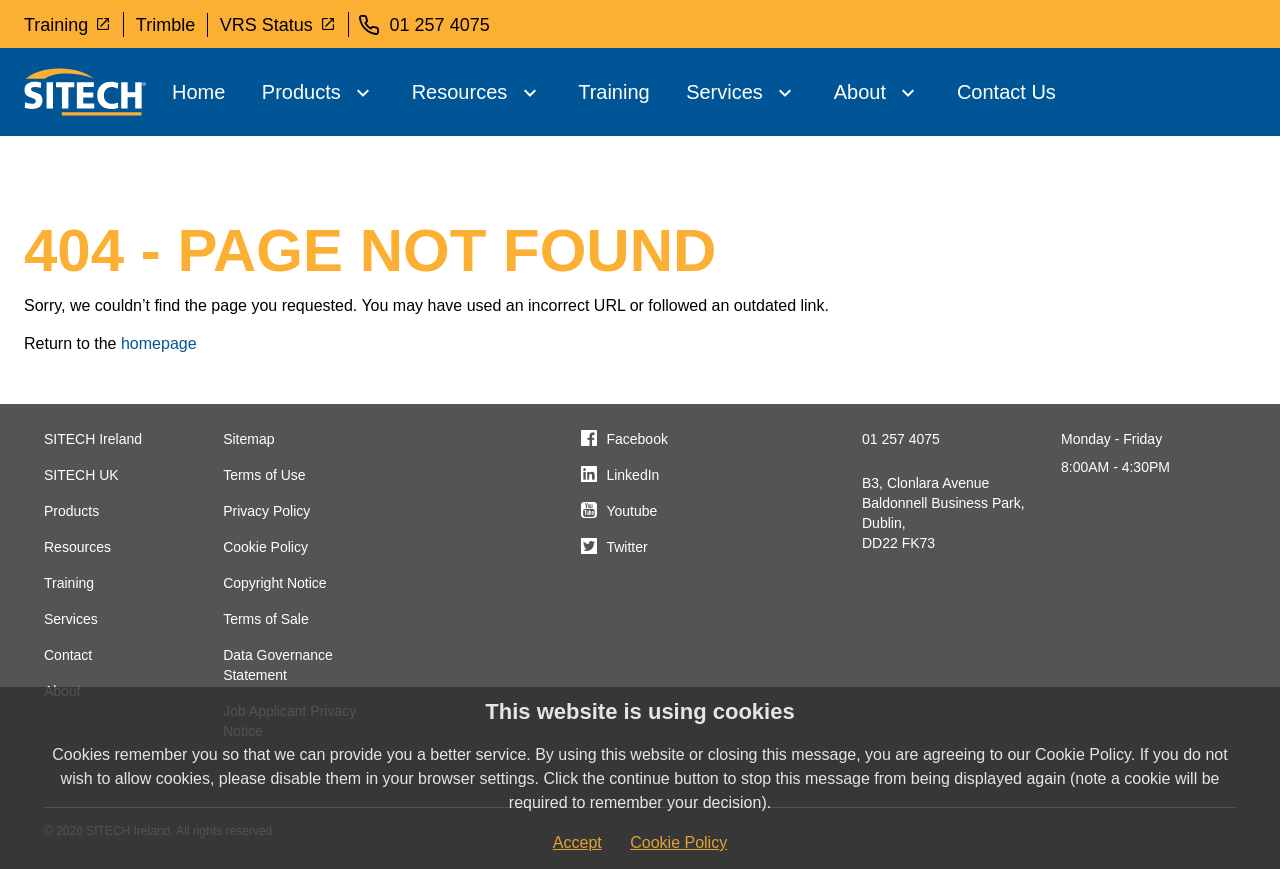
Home (198, 92)
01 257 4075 (901, 439)
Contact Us (1006, 92)
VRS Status (278, 24)
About (860, 92)
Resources (460, 92)
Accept (577, 842)
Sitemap (248, 439)
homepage (159, 343)
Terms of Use (264, 475)
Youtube (631, 511)
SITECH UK (81, 475)
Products (301, 92)
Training (67, 24)
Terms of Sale (266, 619)
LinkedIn (632, 475)
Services (724, 92)
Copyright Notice (275, 583)
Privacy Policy (266, 511)
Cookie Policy (265, 547)
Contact (68, 655)
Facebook (636, 439)
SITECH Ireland (93, 439)
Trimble (165, 25)
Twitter (626, 547)
